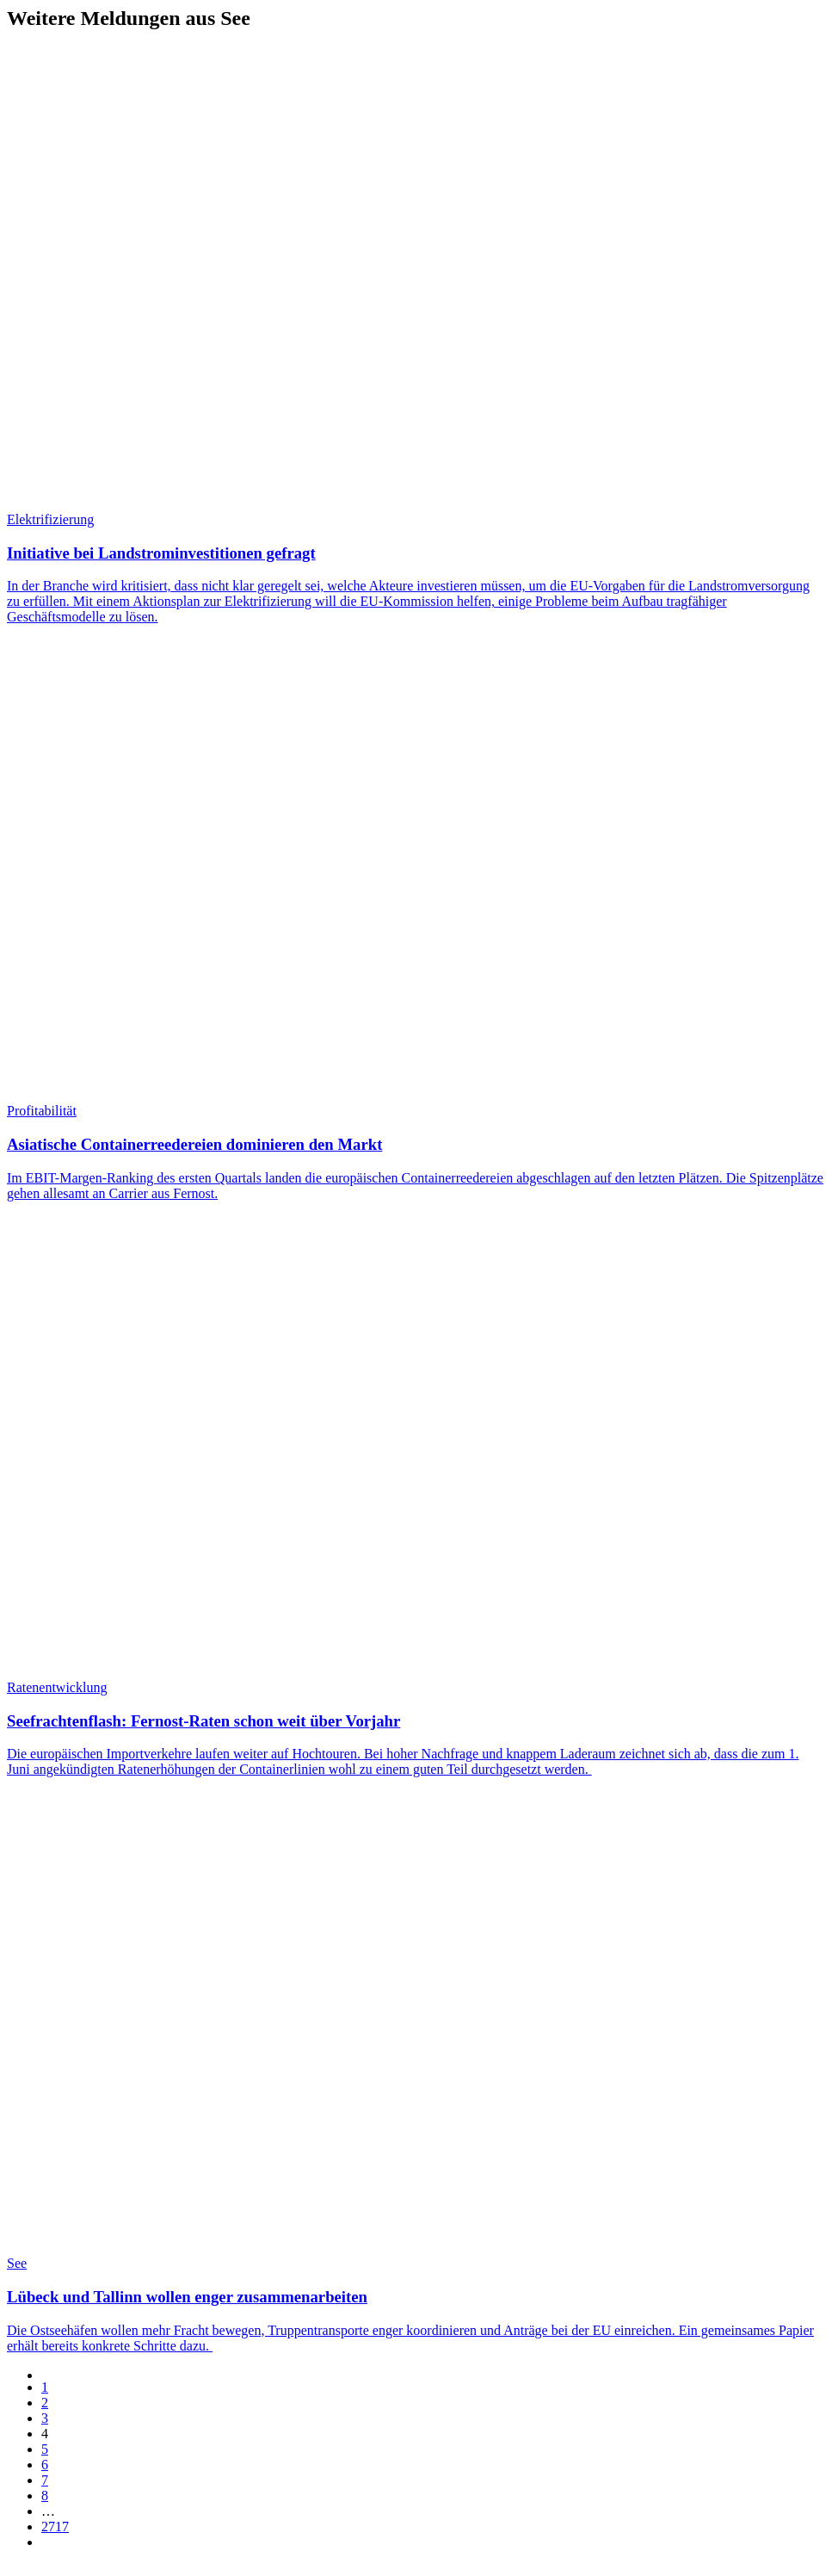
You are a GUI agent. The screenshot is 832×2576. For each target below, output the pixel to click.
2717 (55, 2526)
